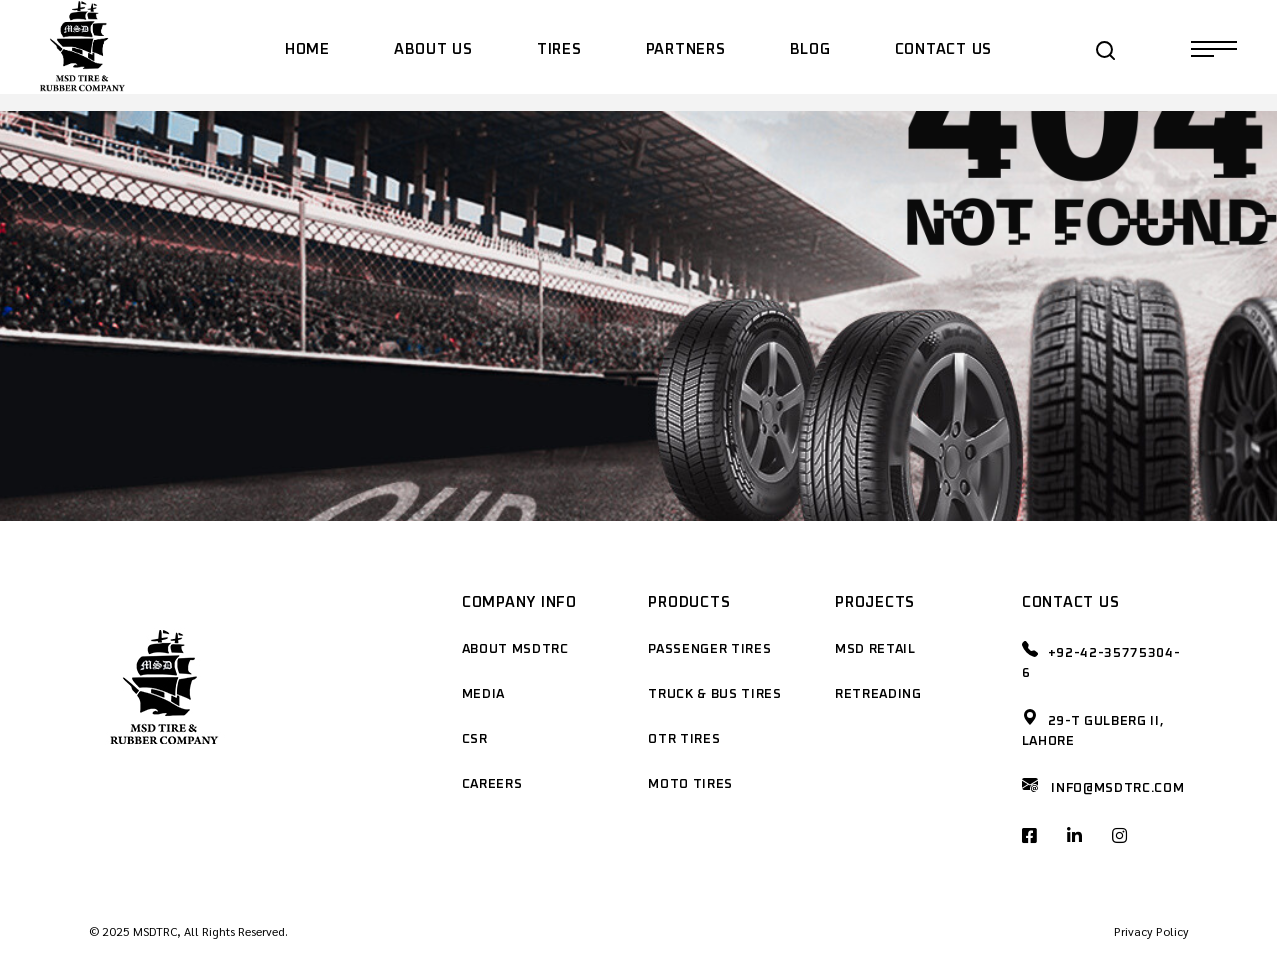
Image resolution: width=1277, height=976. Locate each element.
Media (483, 694)
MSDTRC (155, 931)
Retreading (878, 694)
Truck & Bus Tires (714, 694)
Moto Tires (690, 784)
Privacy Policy (1151, 931)
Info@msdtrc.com (1117, 788)
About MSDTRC (515, 649)
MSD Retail (875, 649)
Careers (492, 784)
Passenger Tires (709, 649)
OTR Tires (684, 739)
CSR (475, 739)
